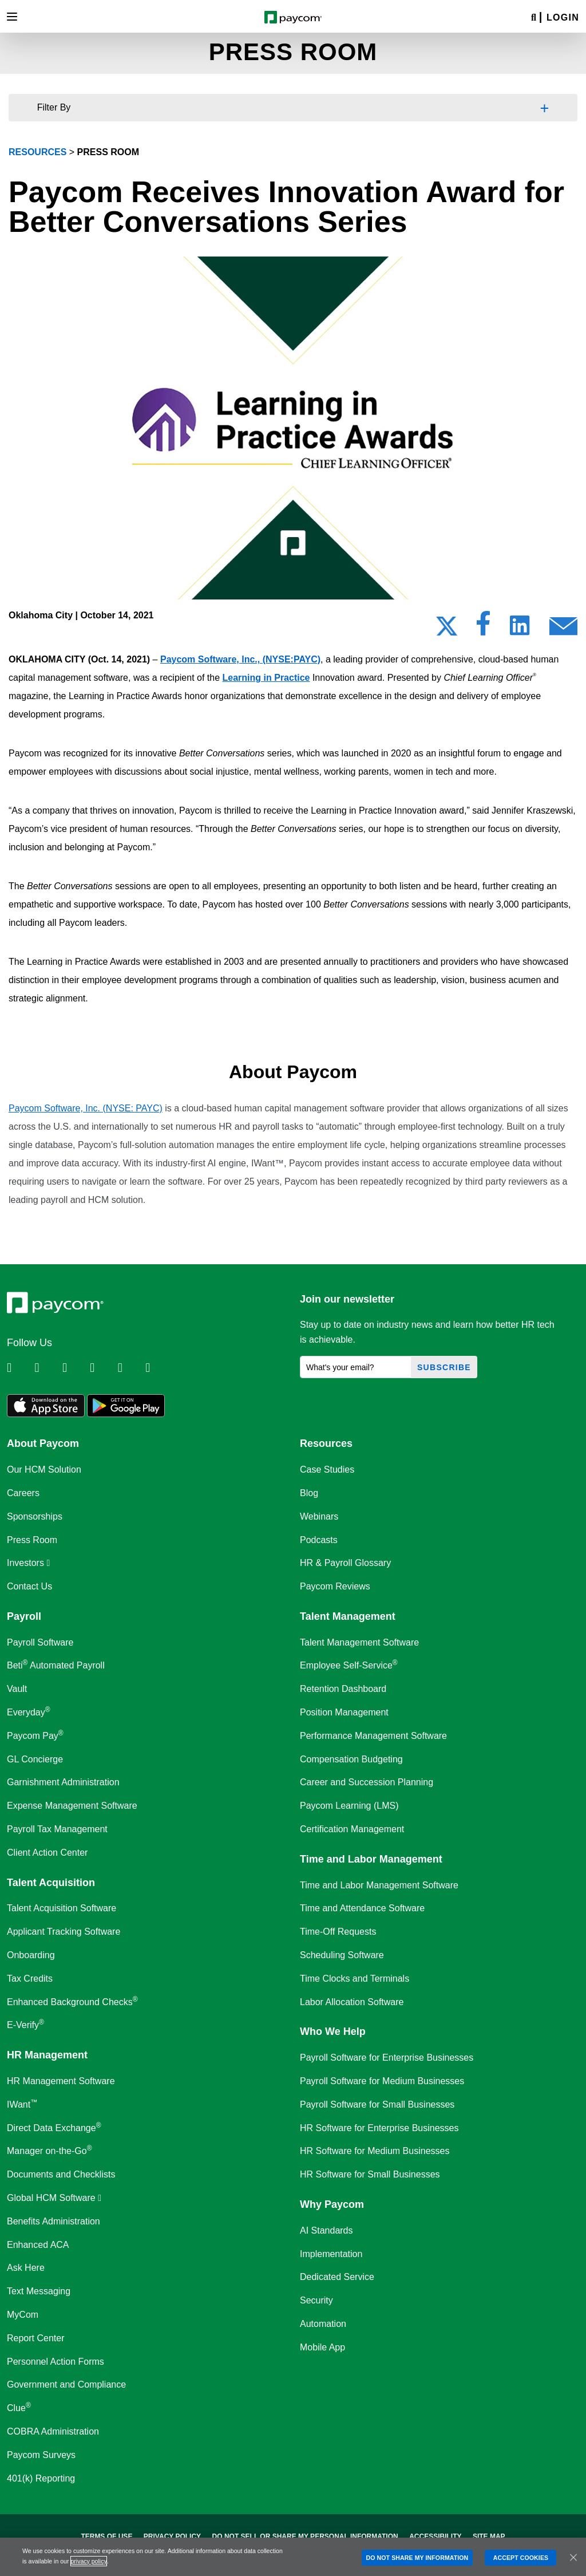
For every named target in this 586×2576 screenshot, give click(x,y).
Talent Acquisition (51, 1882)
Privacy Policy (172, 2536)
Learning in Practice (266, 678)
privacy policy (88, 2561)
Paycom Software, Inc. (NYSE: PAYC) (86, 1108)
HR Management (47, 2055)
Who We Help (333, 2031)
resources (37, 152)
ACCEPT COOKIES (520, 2557)
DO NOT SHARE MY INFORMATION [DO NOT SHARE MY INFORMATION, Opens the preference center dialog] (417, 2557)
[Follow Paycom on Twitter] (47, 1367)
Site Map (489, 2536)
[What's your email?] (355, 1367)
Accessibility (435, 2536)
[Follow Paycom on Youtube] (130, 1367)
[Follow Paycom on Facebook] (75, 1367)
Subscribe (444, 1367)
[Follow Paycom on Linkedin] (19, 1367)
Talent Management (347, 1616)
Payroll (24, 1616)
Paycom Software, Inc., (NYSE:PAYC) (240, 659)
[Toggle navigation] (12, 16)
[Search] (533, 18)
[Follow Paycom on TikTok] (158, 1367)
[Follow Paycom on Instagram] (102, 1367)
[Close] (573, 2557)
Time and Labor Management (371, 1859)
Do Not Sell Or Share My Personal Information (305, 2536)
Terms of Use (106, 2536)
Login (563, 17)
